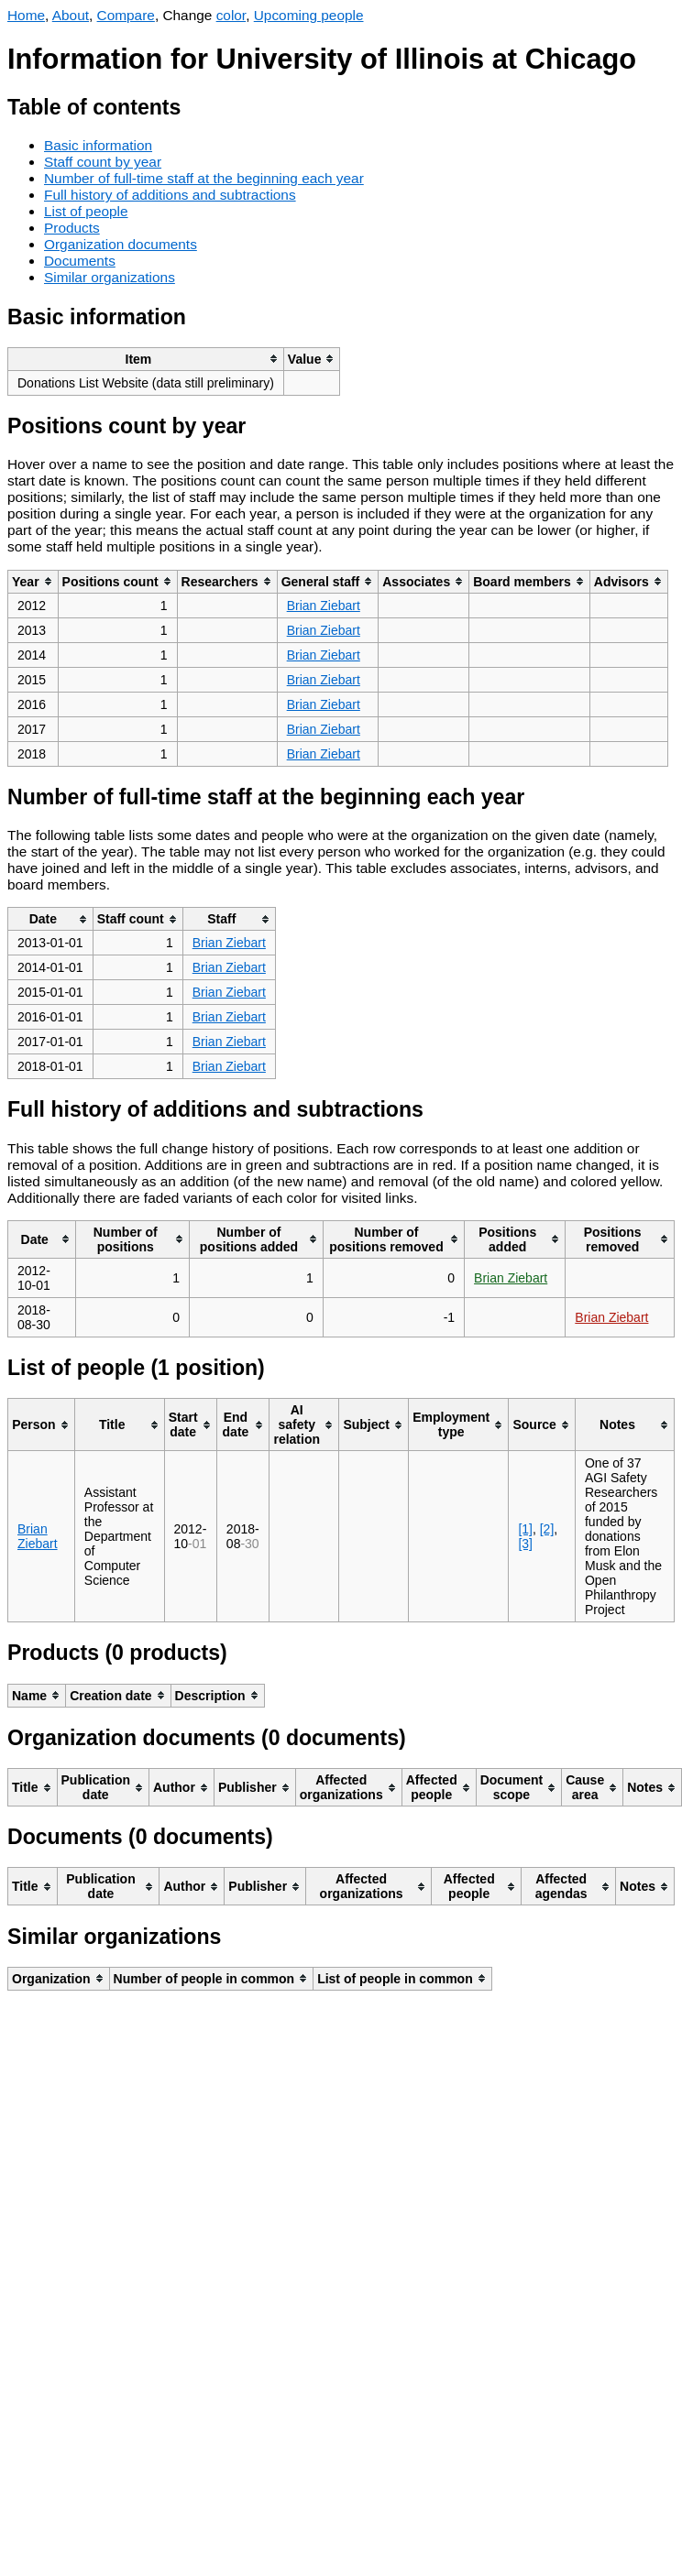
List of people (86, 211)
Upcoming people (309, 15)
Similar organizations (109, 277)
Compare (126, 15)
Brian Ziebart (323, 605)
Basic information (98, 145)
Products (72, 227)
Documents (80, 260)
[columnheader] (146, 358)
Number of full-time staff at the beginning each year (204, 178)
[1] (525, 1529)
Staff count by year (102, 161)
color (231, 15)
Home (26, 15)
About (70, 15)
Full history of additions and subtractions (170, 194)
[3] (525, 1543)
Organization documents (120, 244)
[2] (547, 1529)
